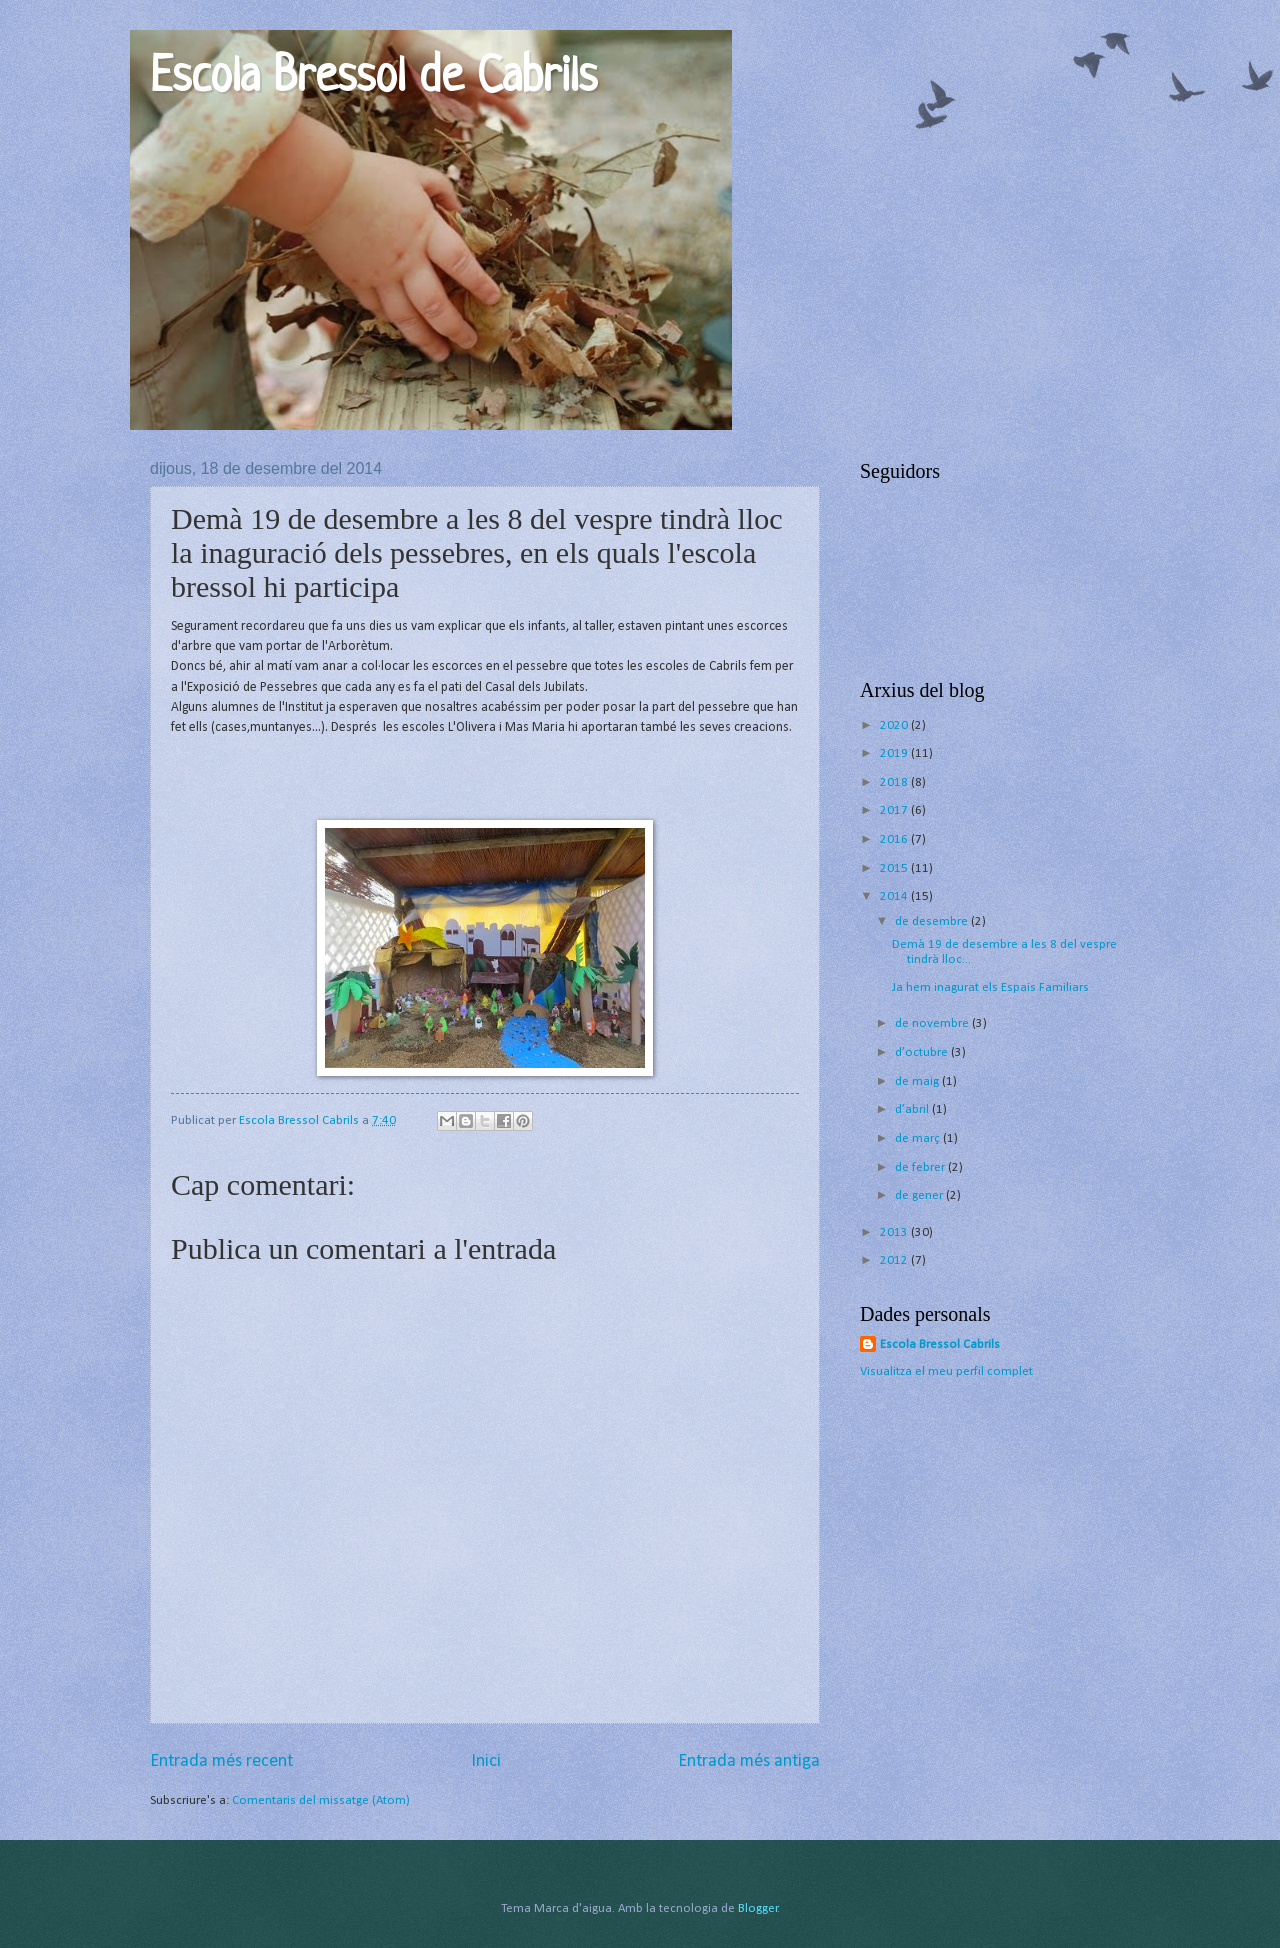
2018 (895, 782)
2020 (895, 725)
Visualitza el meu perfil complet (946, 1371)
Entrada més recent (221, 1761)
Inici (486, 1761)
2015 (895, 868)
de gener (920, 1195)
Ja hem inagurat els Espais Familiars (990, 987)
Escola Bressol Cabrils (940, 1344)
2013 (895, 1232)
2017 (895, 810)
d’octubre (923, 1052)
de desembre (933, 921)
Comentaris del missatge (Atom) (321, 1800)
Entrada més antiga (749, 1761)
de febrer (921, 1167)
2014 (895, 896)
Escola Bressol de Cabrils (373, 79)
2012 (895, 1260)
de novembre (933, 1023)
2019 (895, 753)
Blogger (758, 1908)
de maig (918, 1081)
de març (919, 1138)
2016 (895, 839)
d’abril (913, 1109)
